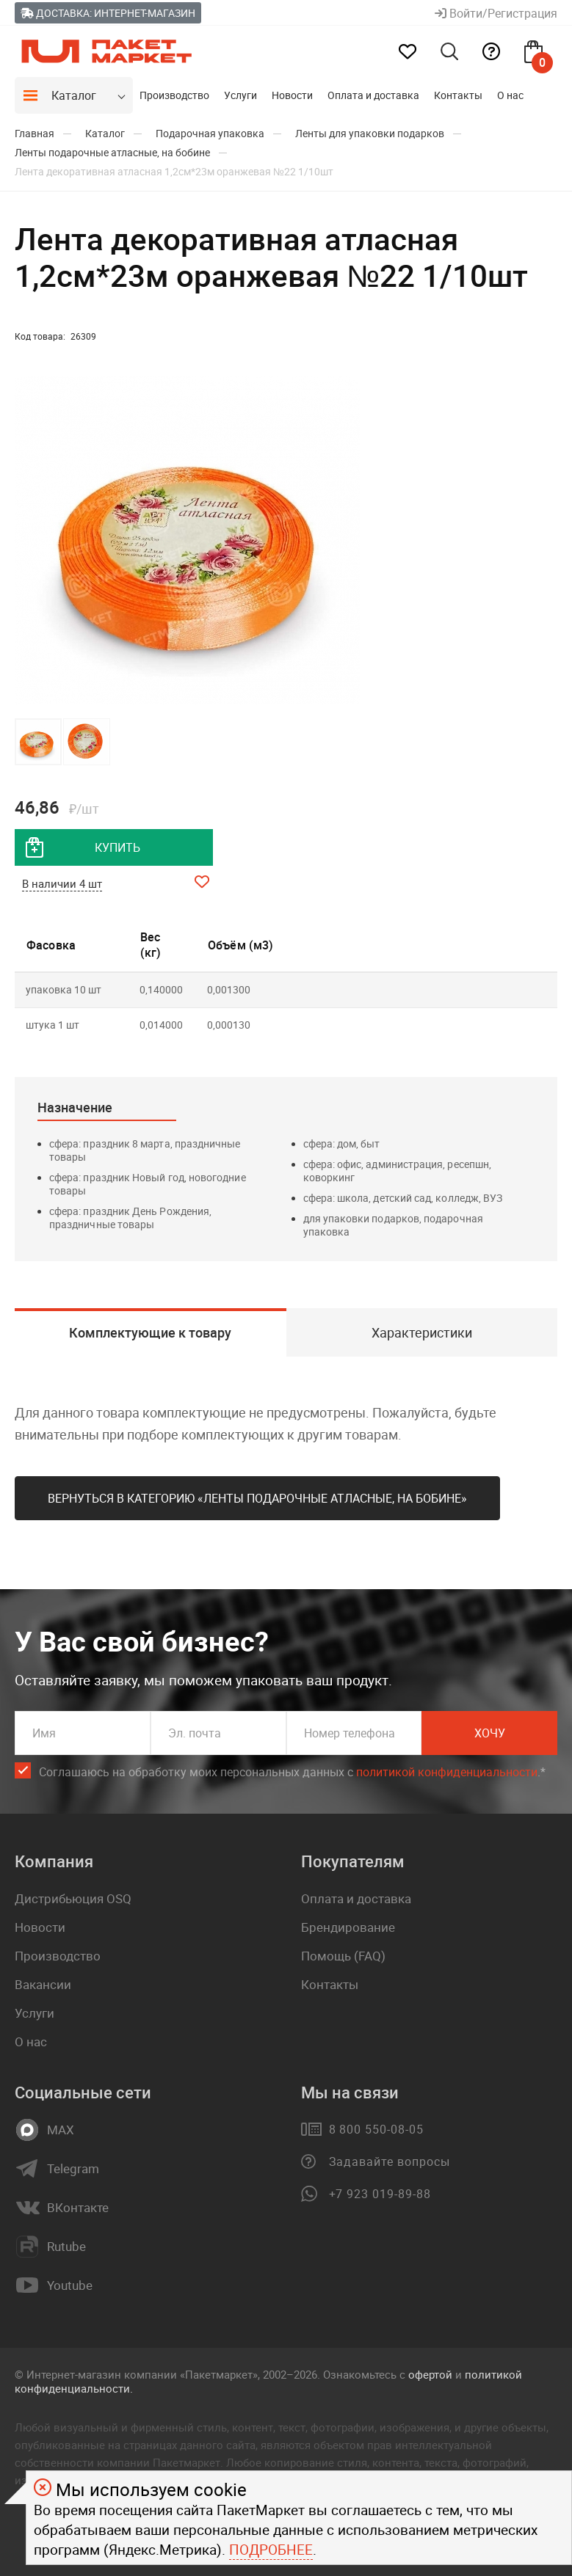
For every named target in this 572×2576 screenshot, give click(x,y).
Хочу (489, 1733)
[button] (346, 540)
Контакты (458, 95)
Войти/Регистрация (496, 13)
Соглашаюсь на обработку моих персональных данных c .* (292, 1772)
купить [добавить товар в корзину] (117, 847)
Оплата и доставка (373, 95)
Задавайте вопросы (389, 2161)
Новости (292, 95)
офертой (430, 2374)
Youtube (70, 2285)
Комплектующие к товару (150, 1332)
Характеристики (422, 1332)
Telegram (73, 2169)
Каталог (73, 95)
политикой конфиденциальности (446, 1772)
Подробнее (271, 2549)
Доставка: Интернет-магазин (108, 13)
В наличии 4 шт (62, 883)
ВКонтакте (78, 2208)
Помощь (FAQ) (343, 1955)
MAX (60, 2130)
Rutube (66, 2247)
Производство (174, 95)
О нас (510, 95)
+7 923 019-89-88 (380, 2193)
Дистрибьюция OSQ (73, 1898)
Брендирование (348, 1927)
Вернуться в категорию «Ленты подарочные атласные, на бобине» (257, 1498)
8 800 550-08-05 (376, 2129)
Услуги (240, 95)
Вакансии (43, 1984)
